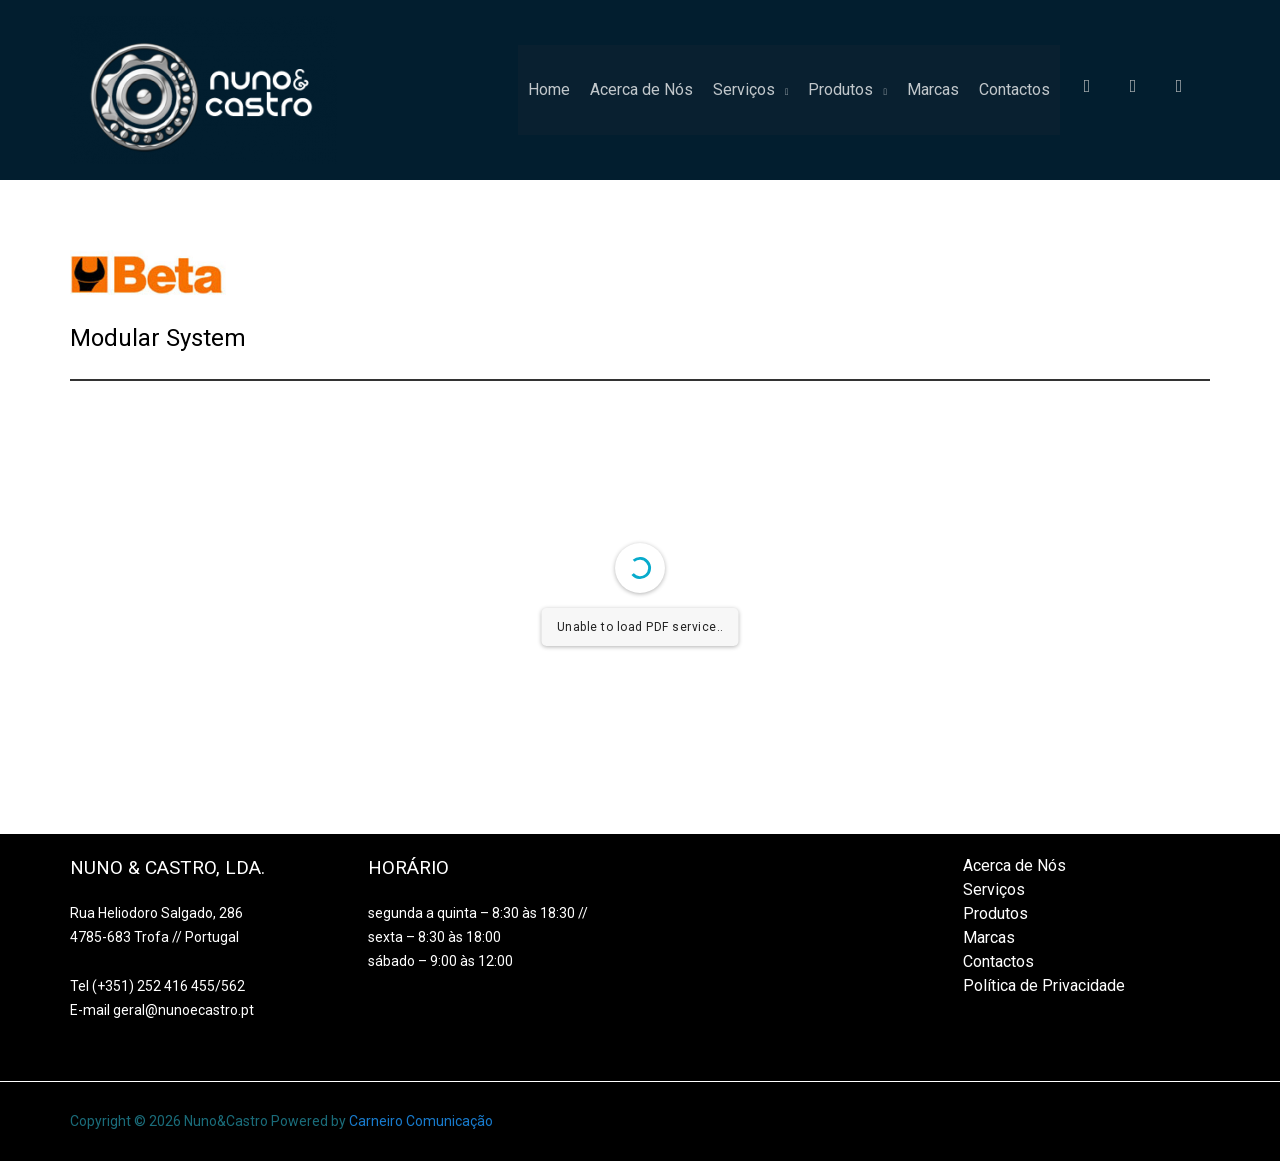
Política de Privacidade (1044, 985)
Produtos (840, 89)
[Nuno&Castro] (203, 88)
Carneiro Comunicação (421, 1121)
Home (549, 89)
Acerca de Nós (641, 89)
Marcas (933, 89)
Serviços (744, 89)
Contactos (1014, 89)
